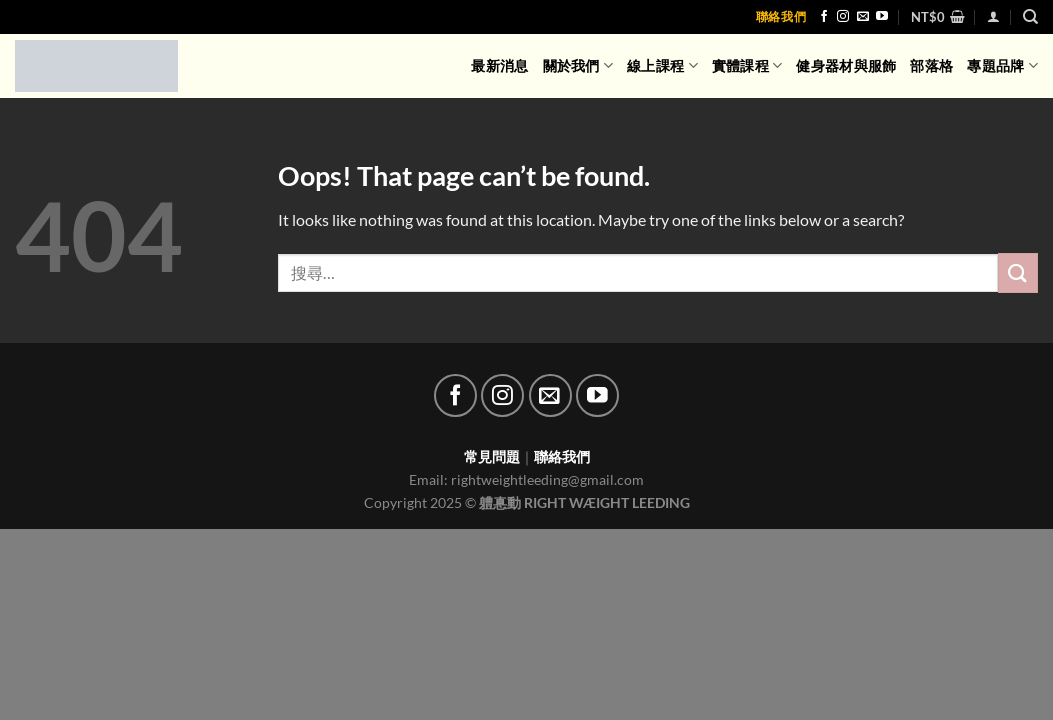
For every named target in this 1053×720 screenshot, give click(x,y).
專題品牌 (1002, 65)
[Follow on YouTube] (882, 17)
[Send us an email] (863, 17)
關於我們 (578, 65)
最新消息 (499, 65)
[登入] (993, 16)
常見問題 (492, 456)
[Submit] (1018, 272)
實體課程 (747, 65)
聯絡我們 (781, 16)
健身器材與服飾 (846, 65)
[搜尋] (1030, 17)
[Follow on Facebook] (824, 17)
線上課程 (662, 65)
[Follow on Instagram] (843, 17)
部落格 (931, 65)
